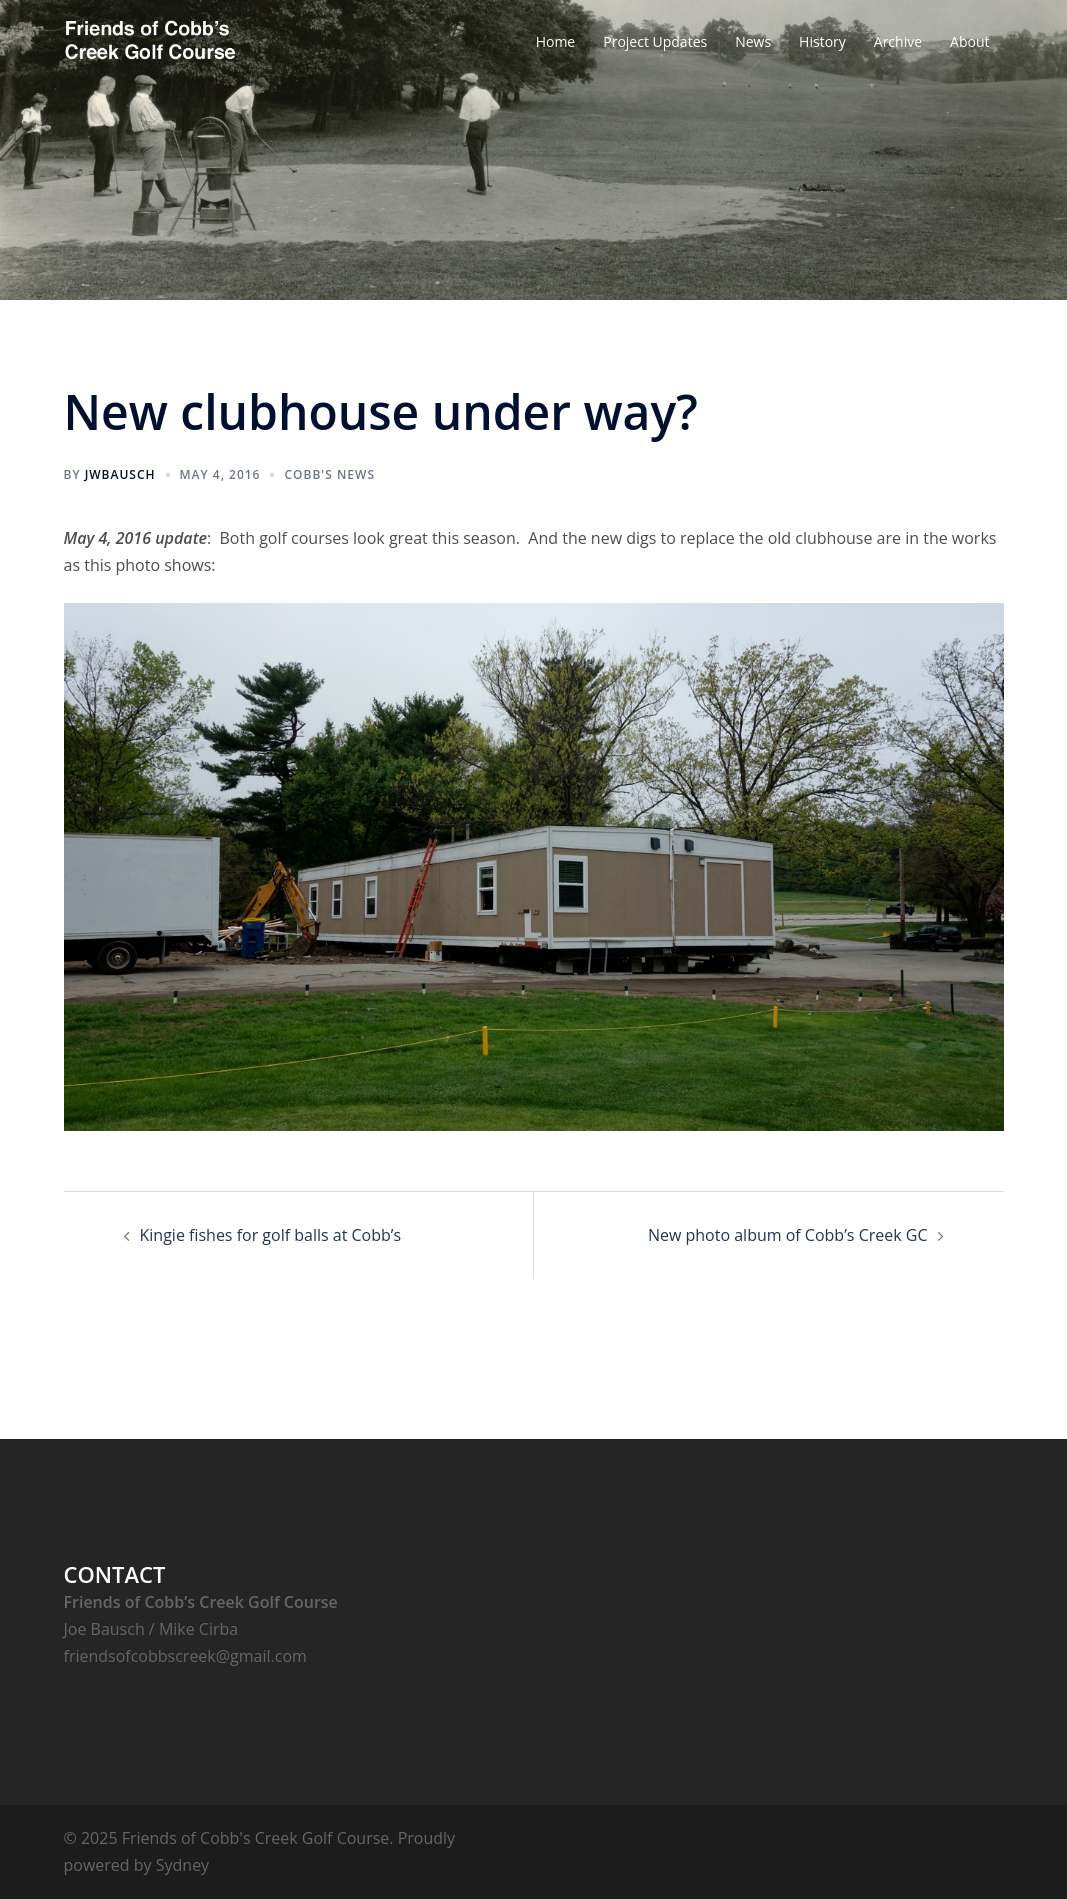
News (753, 41)
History (822, 41)
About (969, 41)
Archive (898, 41)
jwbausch (120, 474)
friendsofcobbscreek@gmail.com (185, 1656)
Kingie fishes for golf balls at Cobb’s (271, 1235)
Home (556, 41)
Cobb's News (329, 474)
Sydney (182, 1865)
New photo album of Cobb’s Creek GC (788, 1235)
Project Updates (655, 41)
